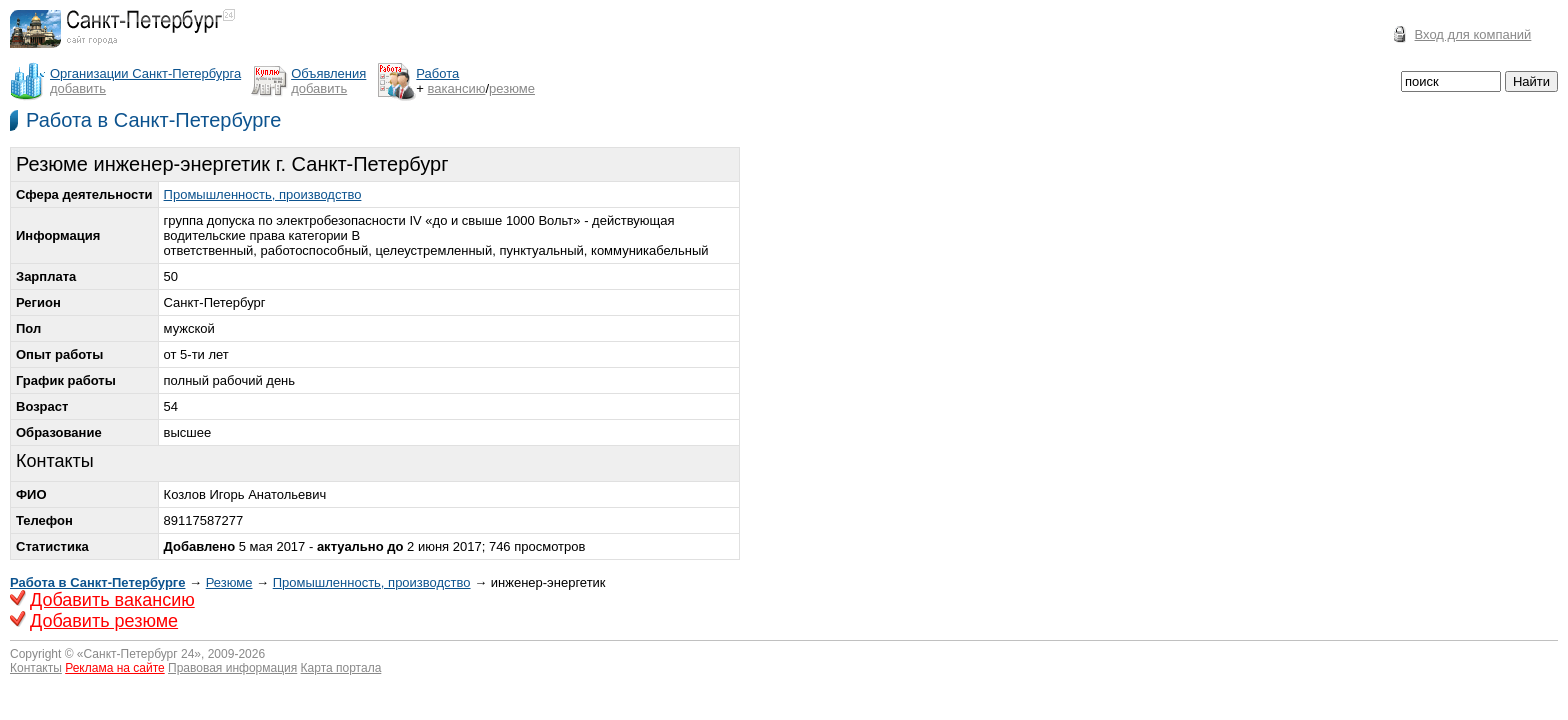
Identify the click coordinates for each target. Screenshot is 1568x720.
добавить (78, 88)
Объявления (328, 73)
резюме (512, 88)
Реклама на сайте (115, 668)
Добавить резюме (104, 621)
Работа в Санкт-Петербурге (153, 120)
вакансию (457, 88)
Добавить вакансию (112, 600)
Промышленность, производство (263, 194)
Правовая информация (232, 668)
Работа (437, 73)
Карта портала (341, 668)
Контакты (36, 668)
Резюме (229, 582)
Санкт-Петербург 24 (139, 654)
